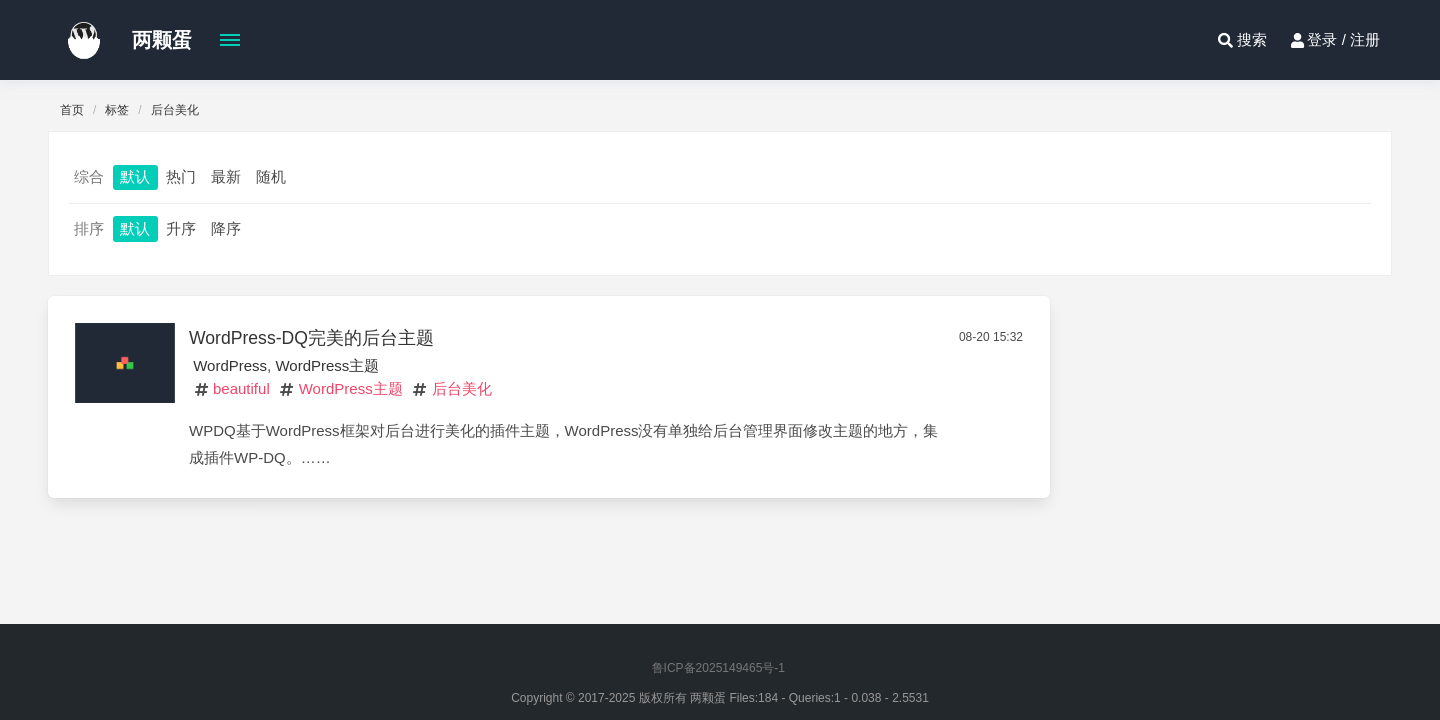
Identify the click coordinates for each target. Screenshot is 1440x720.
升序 (181, 228)
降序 (226, 228)
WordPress (230, 365)
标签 (117, 110)
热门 (181, 176)
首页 (72, 110)
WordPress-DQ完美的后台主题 (311, 338)
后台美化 (462, 388)
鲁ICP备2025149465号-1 (718, 668)
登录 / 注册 (1333, 40)
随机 (271, 176)
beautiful (241, 388)
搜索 (1240, 40)
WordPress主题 (327, 365)
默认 (135, 176)
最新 (226, 176)
